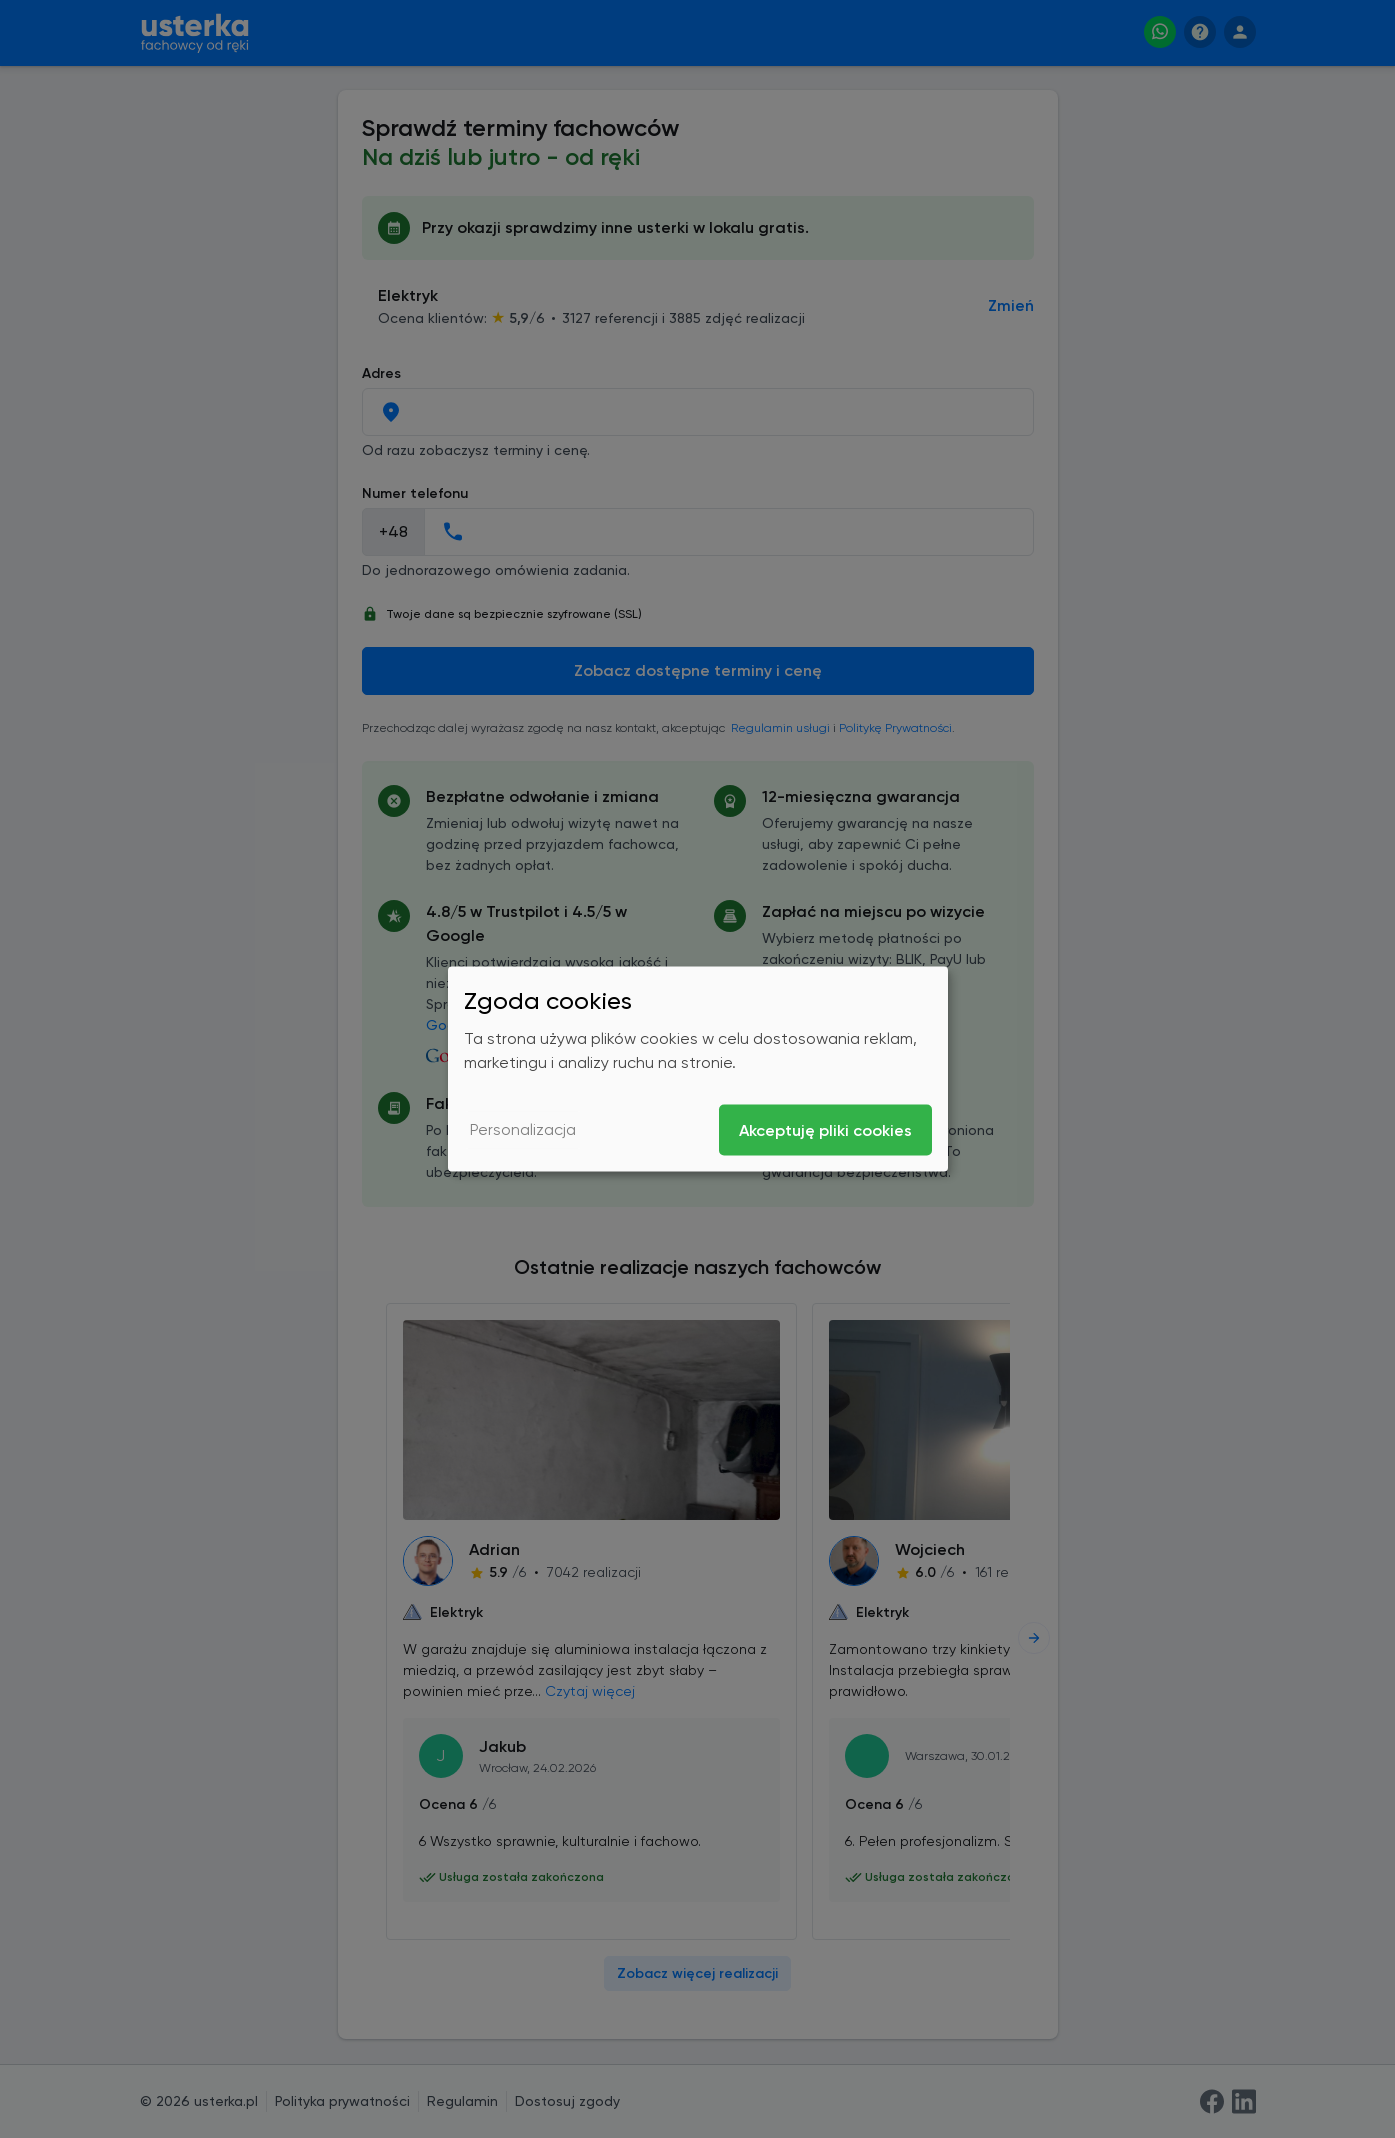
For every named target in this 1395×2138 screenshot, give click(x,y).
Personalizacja (523, 1129)
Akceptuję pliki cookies (825, 1129)
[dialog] (698, 1069)
